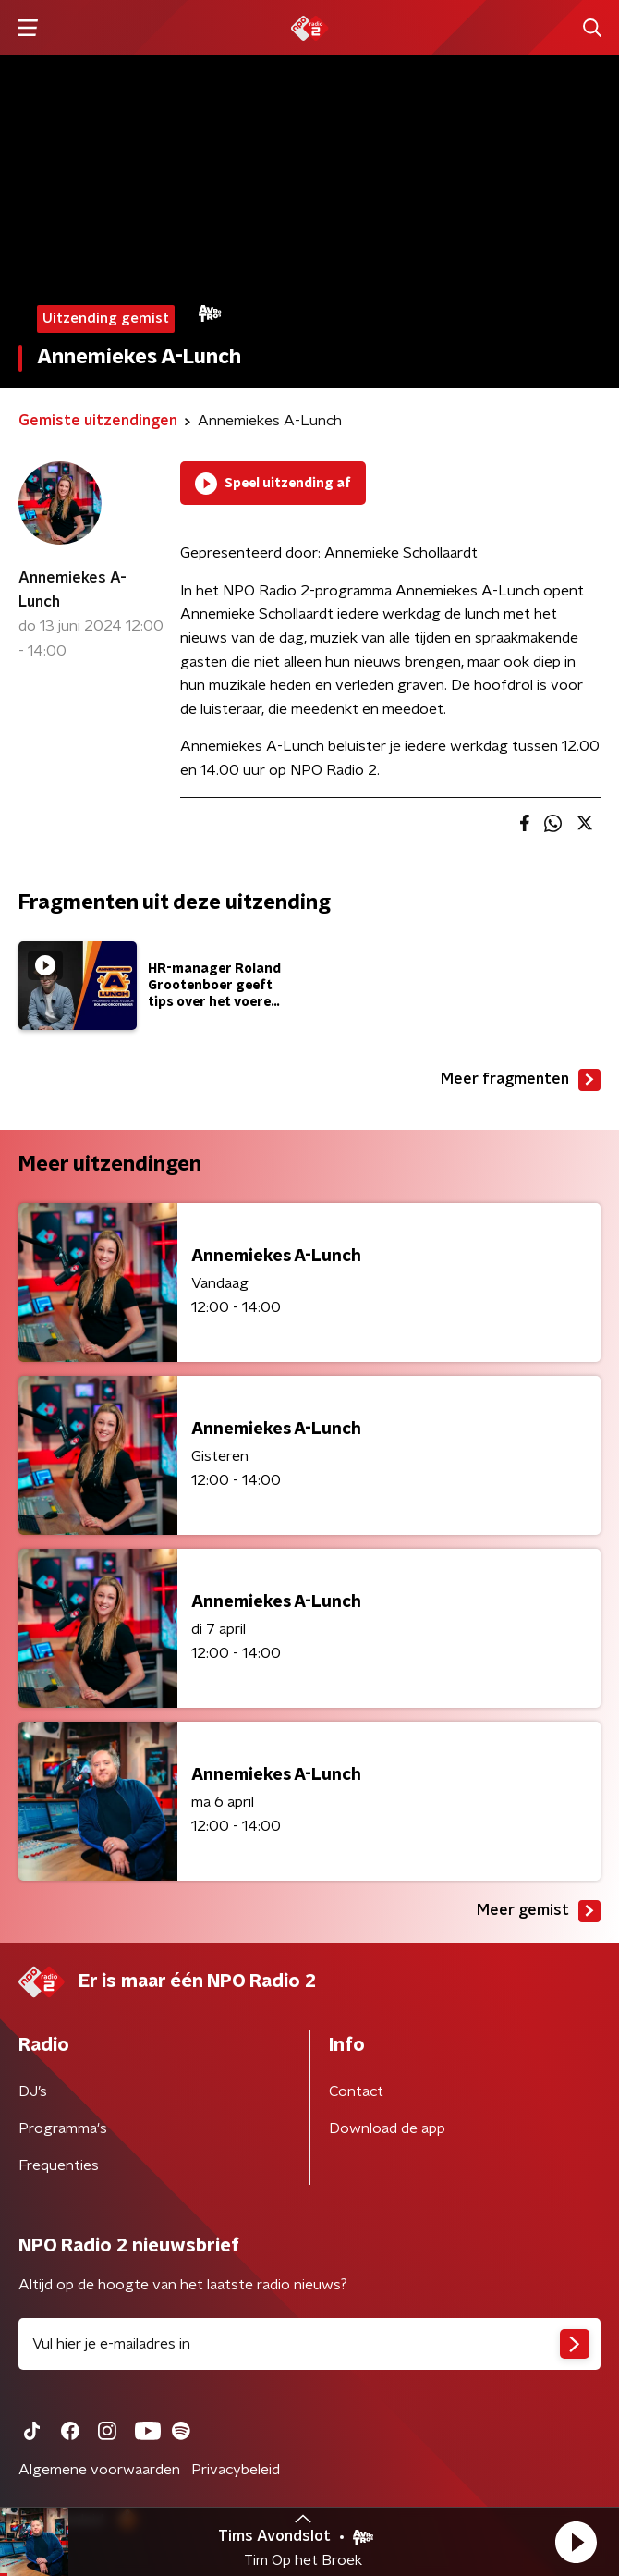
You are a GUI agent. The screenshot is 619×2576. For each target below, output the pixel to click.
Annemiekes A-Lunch (72, 589)
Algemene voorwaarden (99, 2469)
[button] (575, 2541)
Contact (356, 2091)
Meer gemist (539, 1911)
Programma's (62, 2128)
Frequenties (58, 2165)
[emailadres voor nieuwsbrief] (309, 2344)
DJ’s (32, 2091)
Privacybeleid (235, 2469)
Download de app (387, 2128)
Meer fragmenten (521, 1080)
